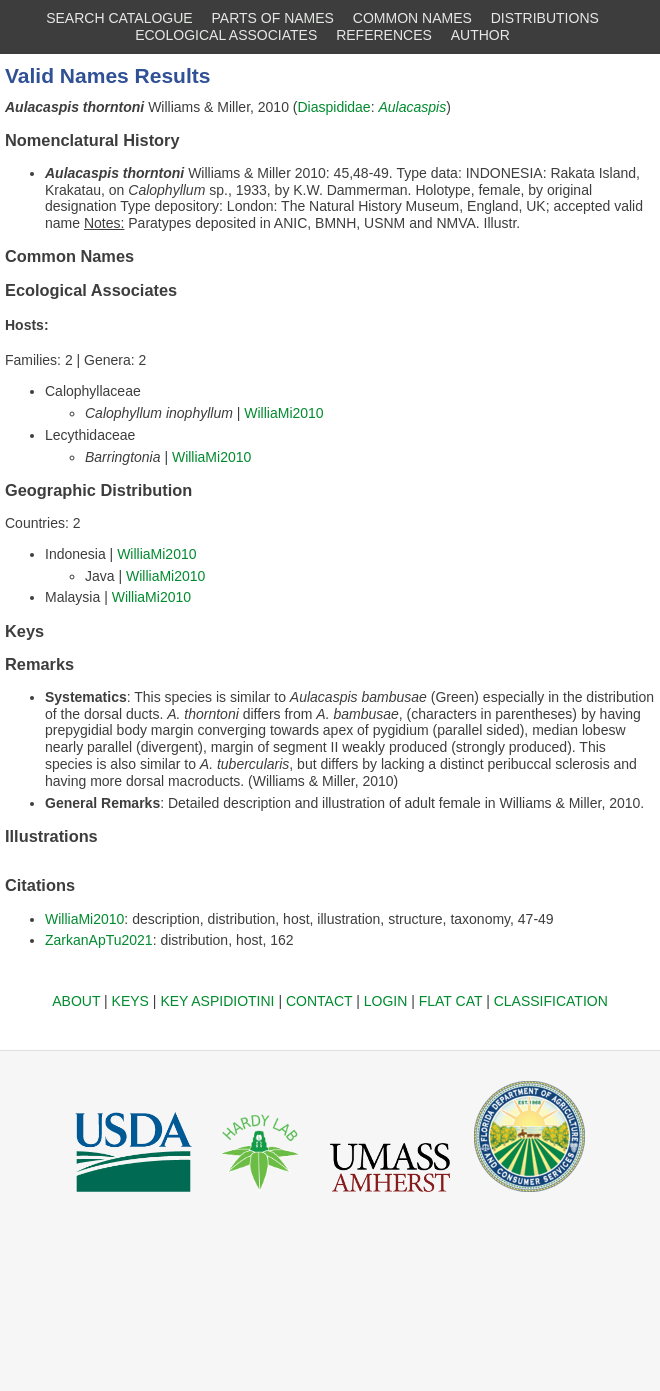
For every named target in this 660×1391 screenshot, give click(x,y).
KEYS (130, 1001)
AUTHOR (480, 35)
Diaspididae (334, 107)
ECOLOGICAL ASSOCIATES (226, 35)
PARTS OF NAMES (273, 18)
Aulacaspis (412, 107)
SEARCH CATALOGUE (119, 18)
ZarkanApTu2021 (99, 940)
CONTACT (319, 1001)
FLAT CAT (451, 1001)
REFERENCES (384, 35)
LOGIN (386, 1001)
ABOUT (76, 1001)
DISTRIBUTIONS (545, 18)
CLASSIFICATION (551, 1001)
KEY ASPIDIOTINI (217, 1001)
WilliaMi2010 (283, 413)
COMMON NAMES (412, 18)
